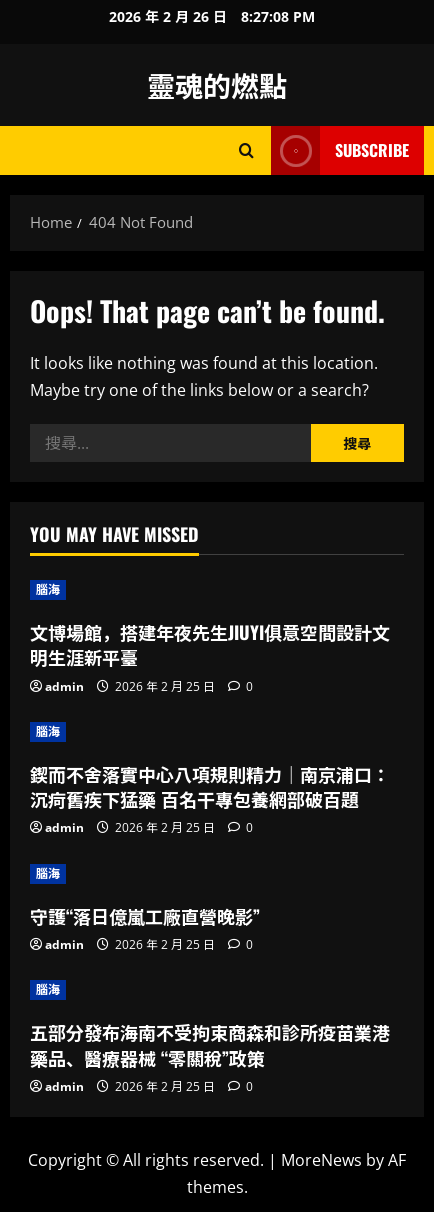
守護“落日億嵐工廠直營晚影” (145, 916)
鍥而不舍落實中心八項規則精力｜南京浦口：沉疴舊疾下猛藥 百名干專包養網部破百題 (210, 786)
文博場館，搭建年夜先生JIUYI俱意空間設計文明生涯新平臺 (210, 644)
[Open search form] (246, 150)
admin (64, 686)
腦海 (48, 589)
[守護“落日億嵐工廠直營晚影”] (217, 874)
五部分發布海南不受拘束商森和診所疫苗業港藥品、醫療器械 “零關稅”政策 (210, 1044)
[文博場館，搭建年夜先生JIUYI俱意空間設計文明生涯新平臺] (217, 590)
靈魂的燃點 (217, 84)
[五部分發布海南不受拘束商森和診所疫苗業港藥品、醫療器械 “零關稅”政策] (217, 990)
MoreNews (321, 1160)
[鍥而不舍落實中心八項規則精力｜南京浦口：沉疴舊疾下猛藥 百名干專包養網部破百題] (217, 732)
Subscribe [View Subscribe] (340, 150)
